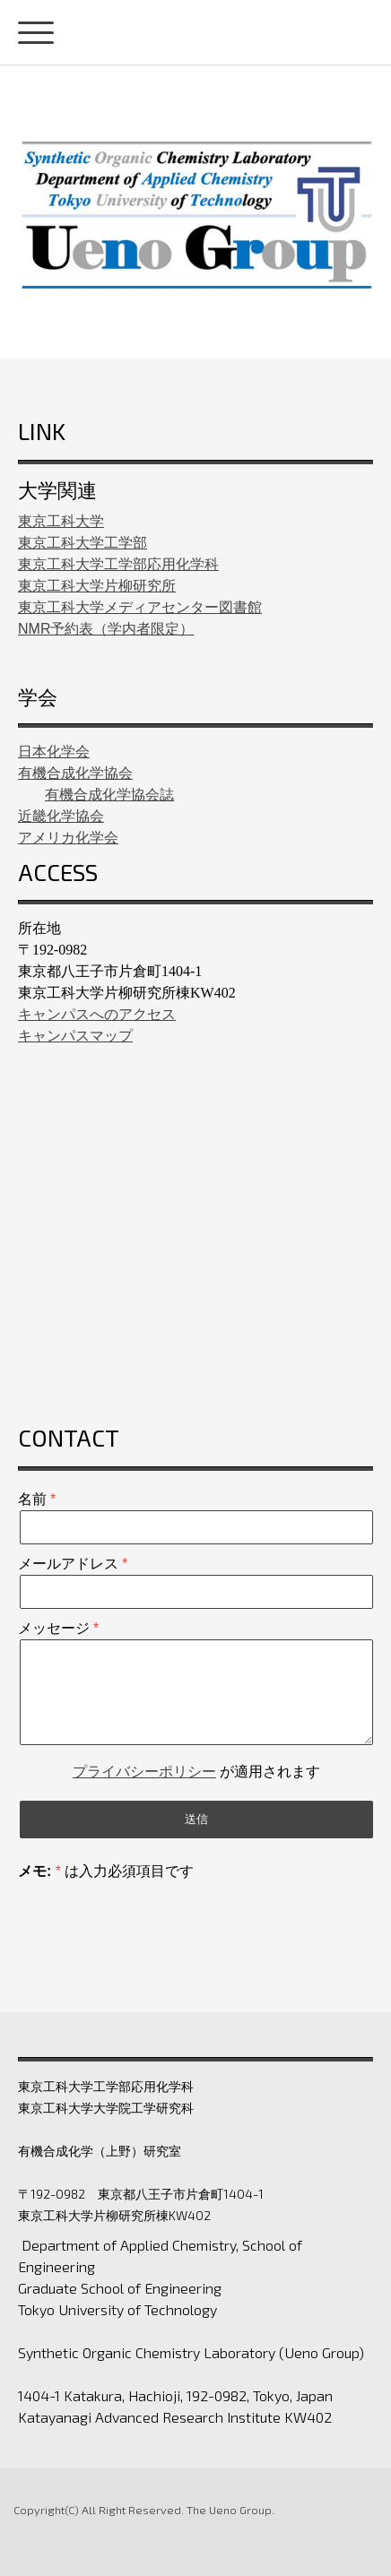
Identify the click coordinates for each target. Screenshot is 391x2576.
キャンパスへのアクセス (97, 1014)
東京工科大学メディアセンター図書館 (140, 607)
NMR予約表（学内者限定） (106, 628)
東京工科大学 (61, 521)
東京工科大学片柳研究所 (97, 585)
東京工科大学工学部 (82, 542)
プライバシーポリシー (144, 1771)
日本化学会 (54, 751)
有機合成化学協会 (75, 773)
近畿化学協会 (61, 816)
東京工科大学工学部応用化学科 (118, 564)
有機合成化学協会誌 (109, 794)
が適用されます (196, 1771)
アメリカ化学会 (68, 837)
